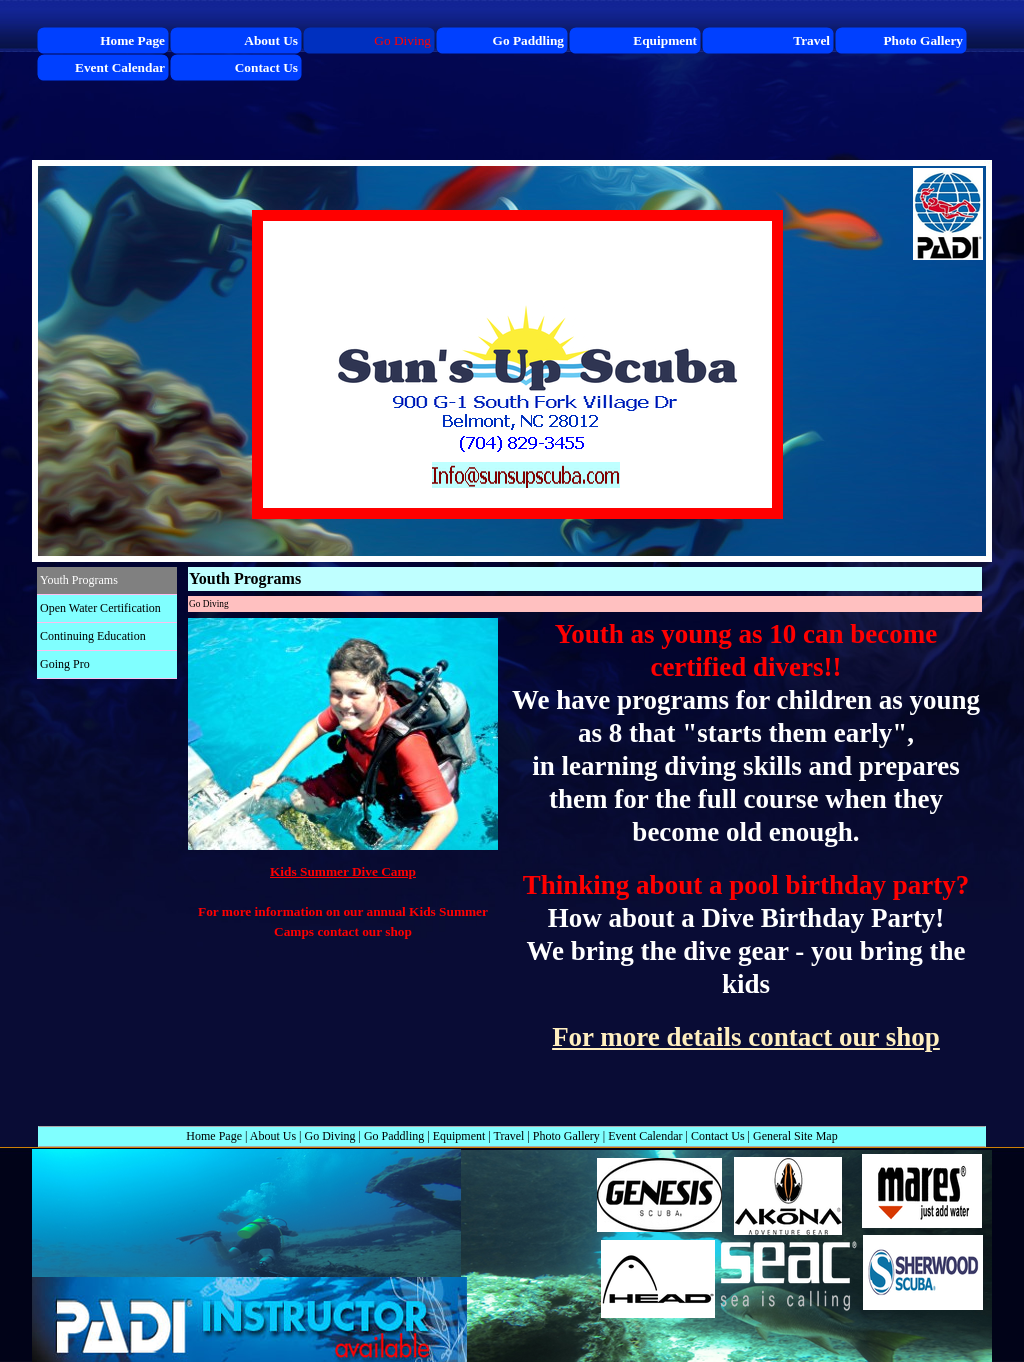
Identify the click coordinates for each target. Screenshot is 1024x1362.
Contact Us (718, 1136)
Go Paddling (394, 1136)
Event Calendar (645, 1136)
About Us (273, 1136)
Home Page (214, 1136)
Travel (509, 1136)
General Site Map (795, 1136)
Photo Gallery (566, 1136)
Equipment (459, 1136)
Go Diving (330, 1136)
